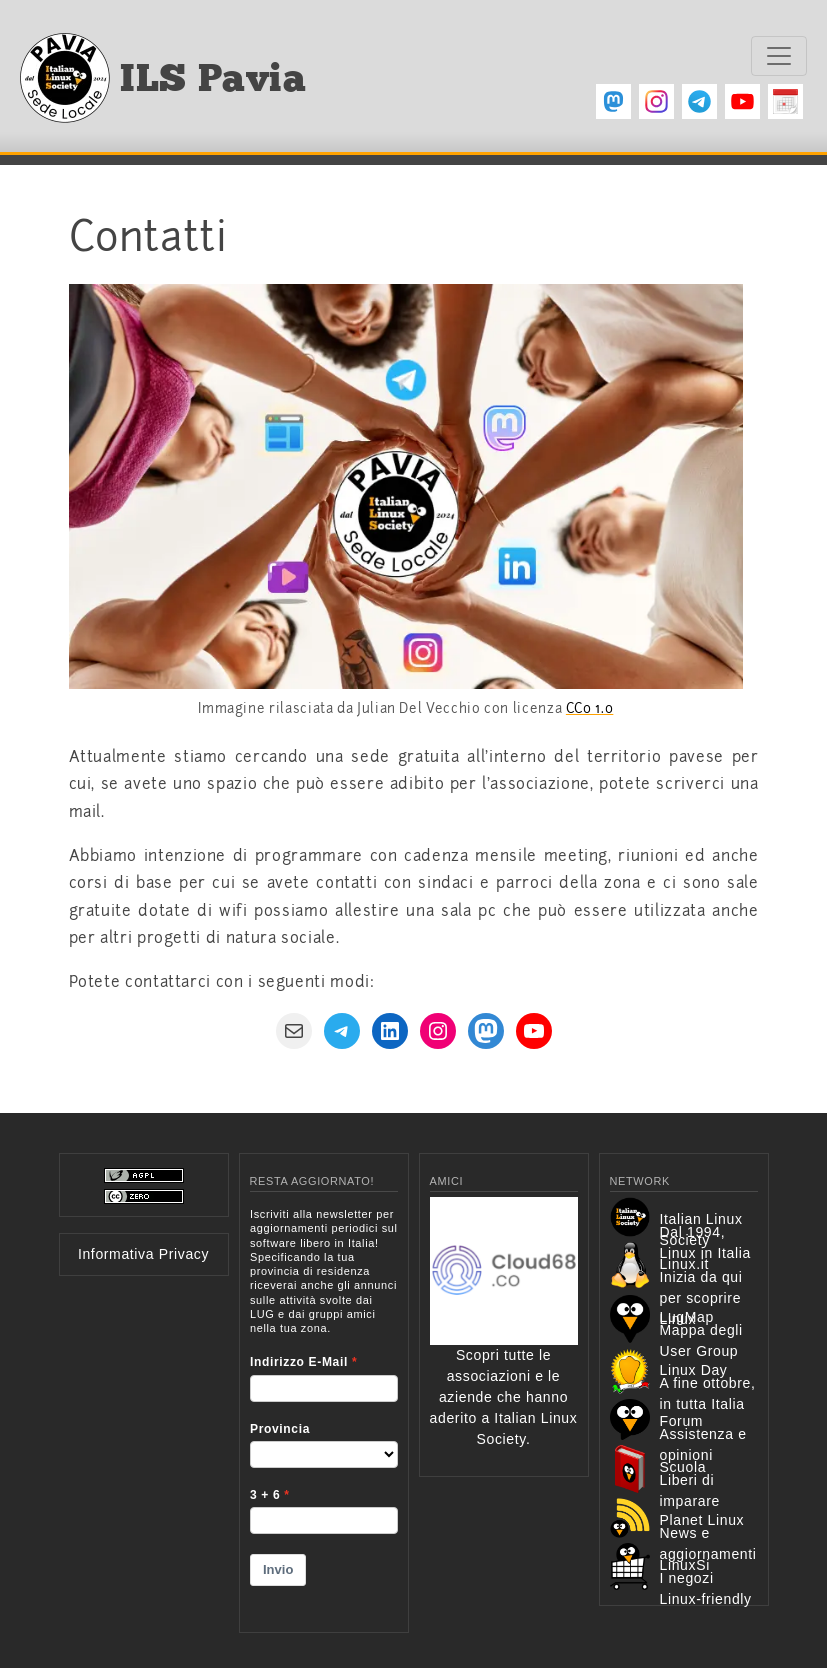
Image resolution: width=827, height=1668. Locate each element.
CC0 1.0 (589, 708)
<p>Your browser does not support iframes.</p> (324, 1407)
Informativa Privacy (143, 1254)
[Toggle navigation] (779, 56)
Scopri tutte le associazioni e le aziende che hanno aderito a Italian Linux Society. (504, 1354)
